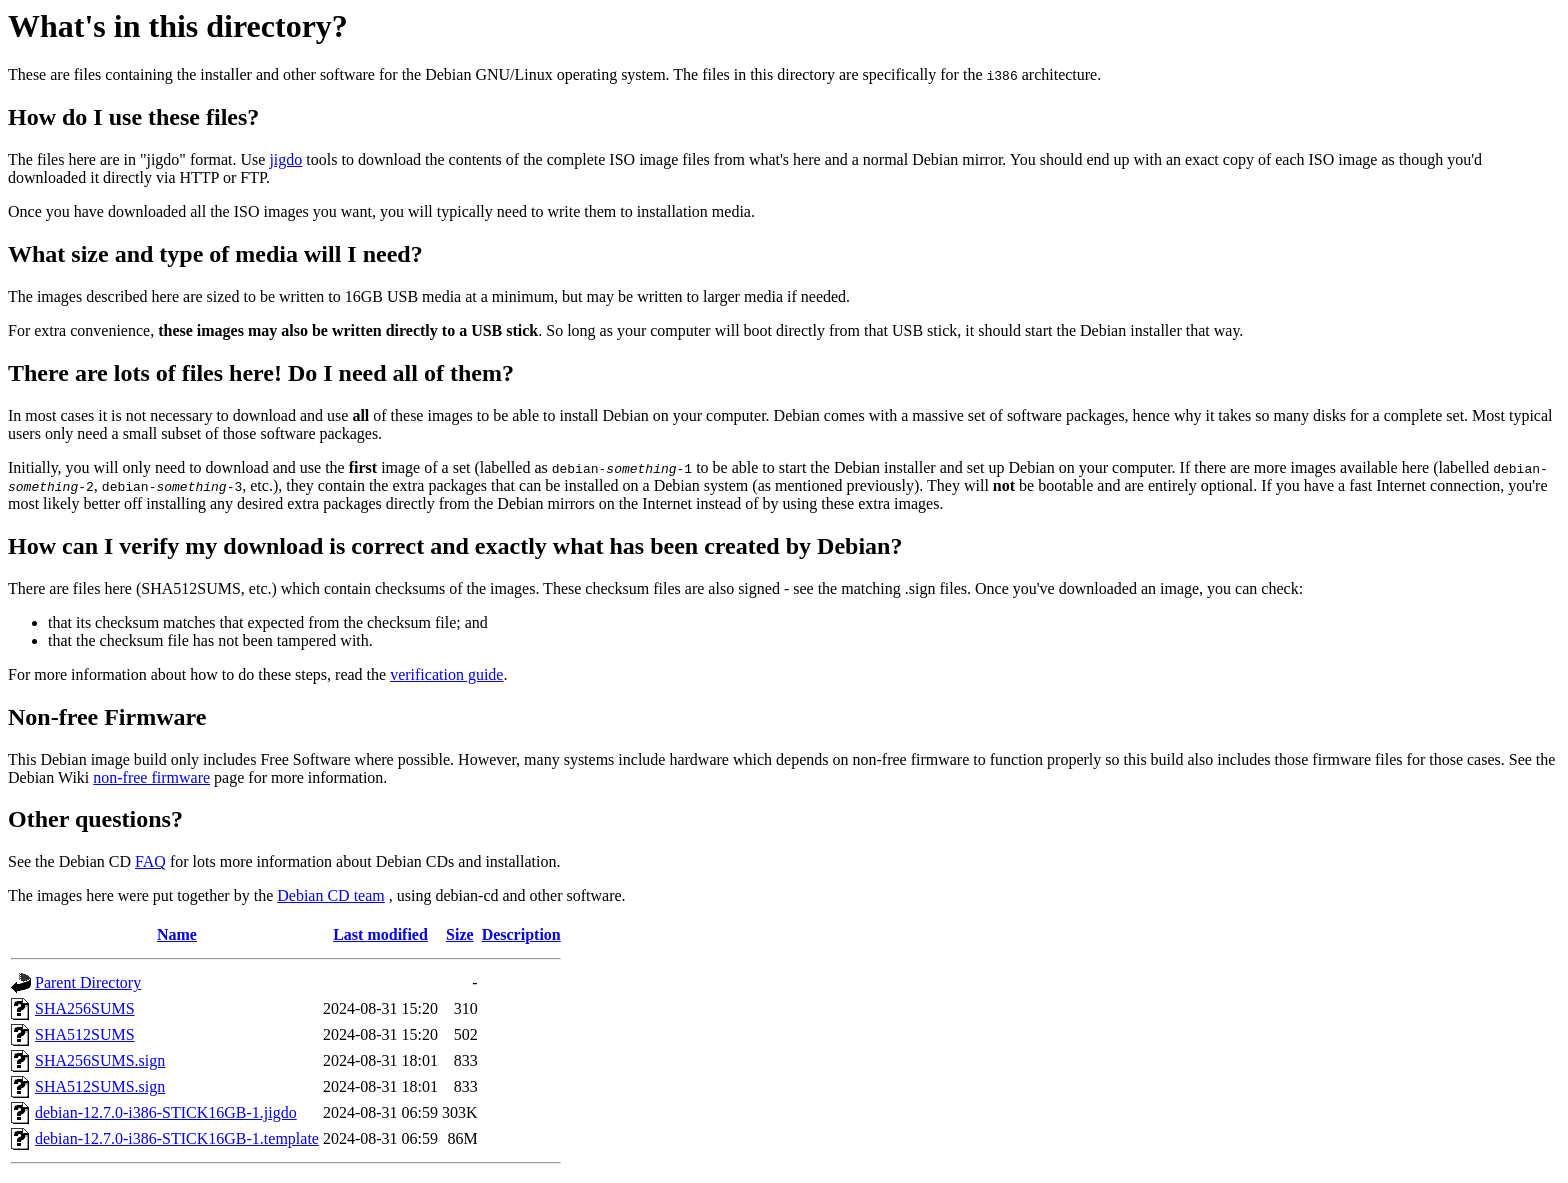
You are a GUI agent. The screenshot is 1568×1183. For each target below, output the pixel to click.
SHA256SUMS (85, 1008)
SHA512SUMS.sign (100, 1086)
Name (177, 934)
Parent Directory (88, 982)
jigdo (285, 159)
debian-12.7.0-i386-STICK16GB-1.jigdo (166, 1112)
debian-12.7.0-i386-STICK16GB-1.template (177, 1138)
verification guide (446, 674)
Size (460, 934)
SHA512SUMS (85, 1034)
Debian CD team (331, 895)
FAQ (150, 861)
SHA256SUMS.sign (100, 1060)
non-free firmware (151, 777)
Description (521, 934)
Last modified (380, 934)
